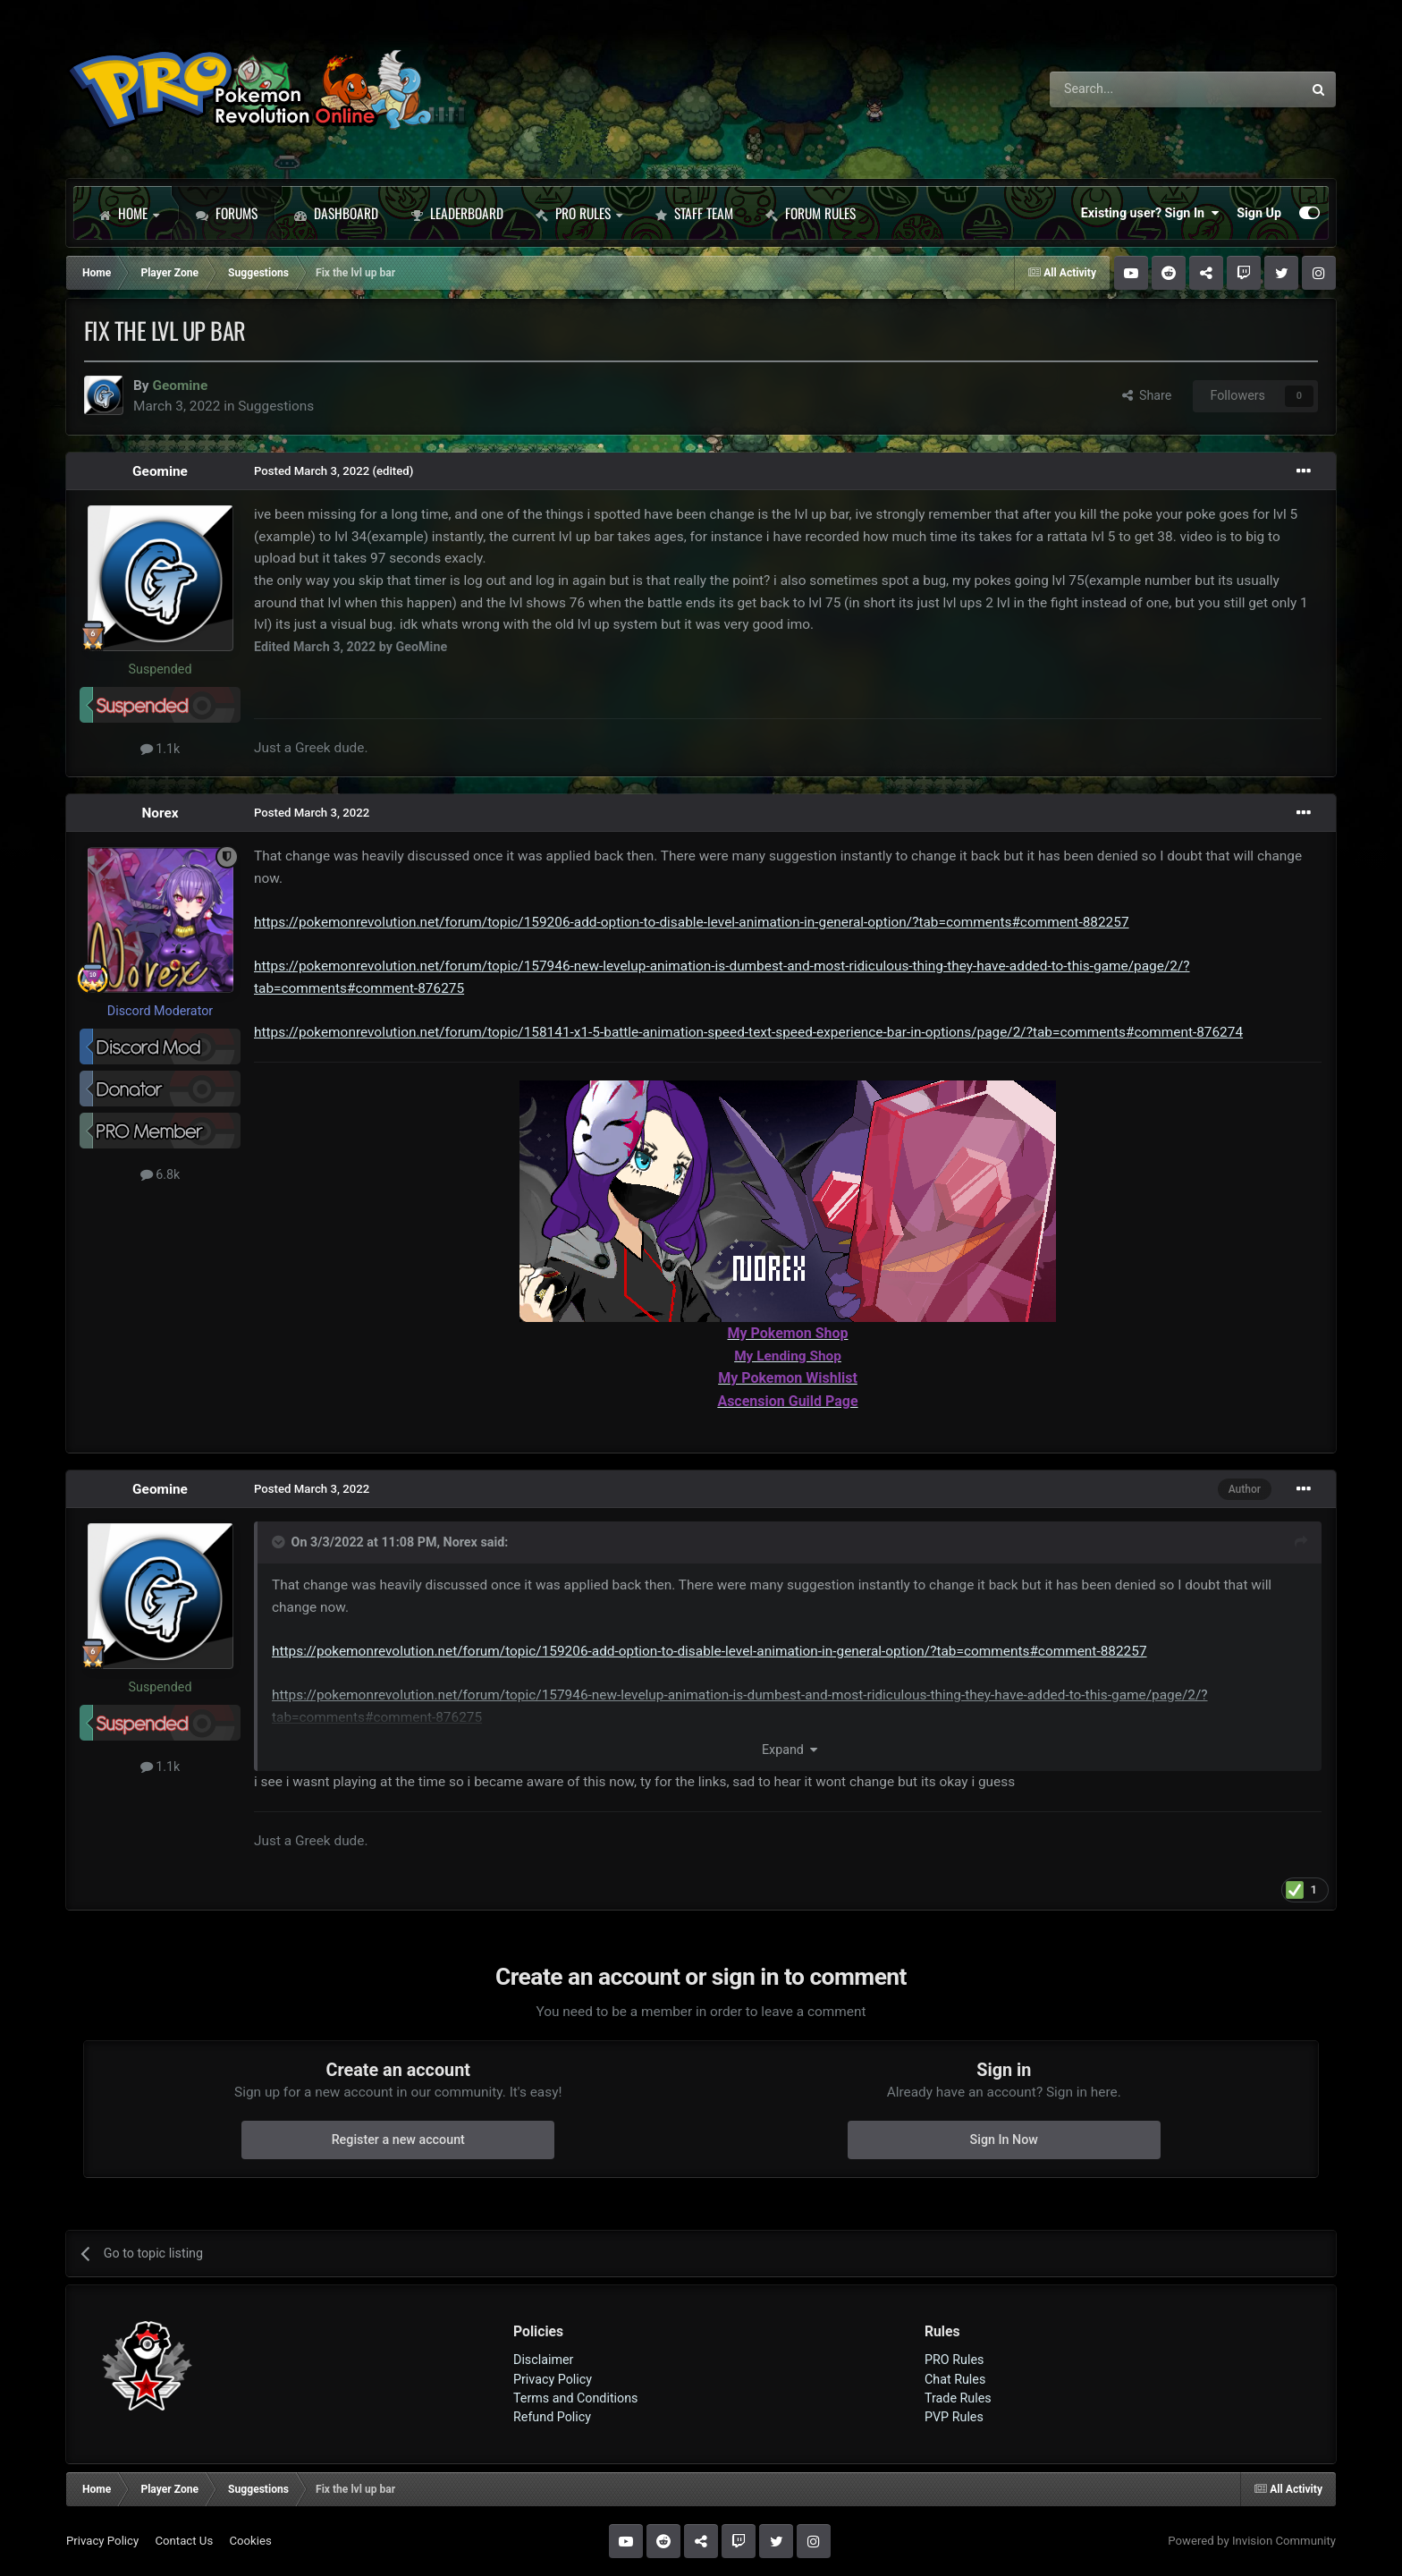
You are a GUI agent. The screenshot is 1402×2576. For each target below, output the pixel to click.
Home (128, 213)
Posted (311, 471)
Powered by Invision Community (1252, 2540)
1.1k (160, 748)
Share (1147, 395)
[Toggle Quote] (280, 1542)
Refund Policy (552, 2417)
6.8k (160, 1174)
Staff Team (693, 213)
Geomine (160, 471)
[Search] (1129, 89)
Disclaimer (543, 2359)
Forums (226, 213)
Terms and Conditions (575, 2398)
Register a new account (398, 2139)
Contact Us (184, 2540)
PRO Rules (578, 213)
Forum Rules (810, 213)
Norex (159, 813)
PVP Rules (954, 2417)
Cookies (250, 2540)
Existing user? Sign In (1150, 213)
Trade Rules (958, 2398)
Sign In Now (1004, 2139)
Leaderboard (456, 213)
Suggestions (276, 406)
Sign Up (1259, 213)
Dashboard (336, 213)
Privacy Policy (552, 2379)
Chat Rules (955, 2379)
